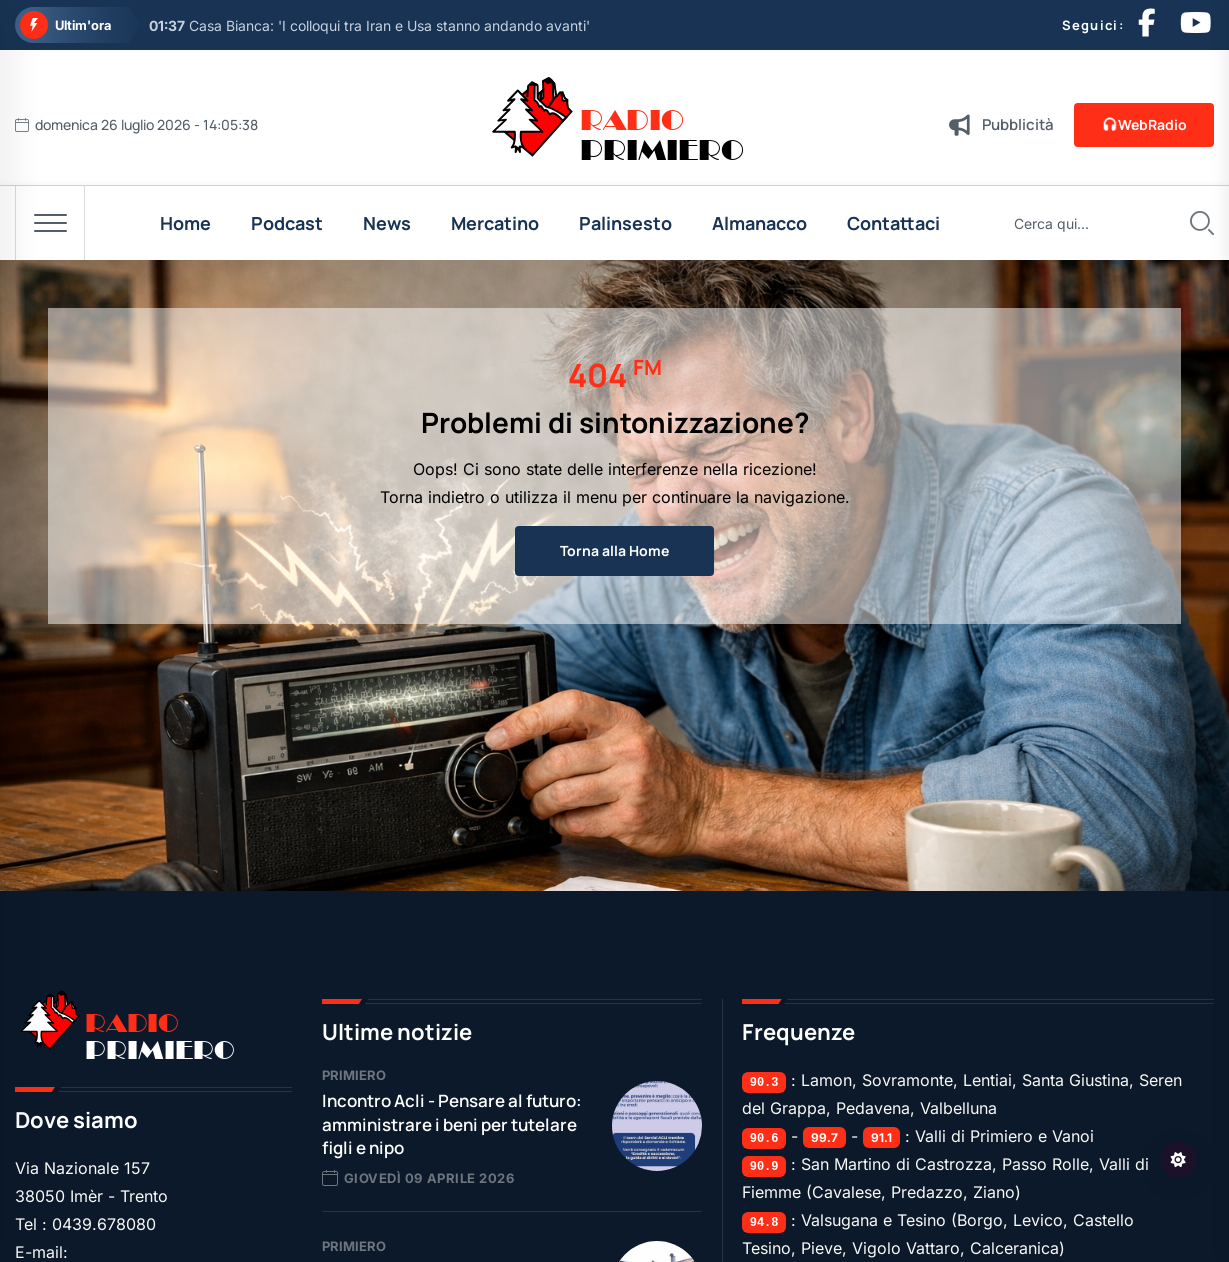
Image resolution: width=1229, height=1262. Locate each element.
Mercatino (495, 223)
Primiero (354, 1075)
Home (185, 223)
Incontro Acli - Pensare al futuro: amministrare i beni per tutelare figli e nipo (452, 1124)
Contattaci (893, 223)
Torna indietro (432, 497)
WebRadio (1143, 124)
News (387, 223)
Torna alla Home (614, 550)
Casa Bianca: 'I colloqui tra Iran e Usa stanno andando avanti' (369, 25)
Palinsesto (625, 223)
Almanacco (759, 223)
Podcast (287, 223)
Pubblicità (1018, 124)
